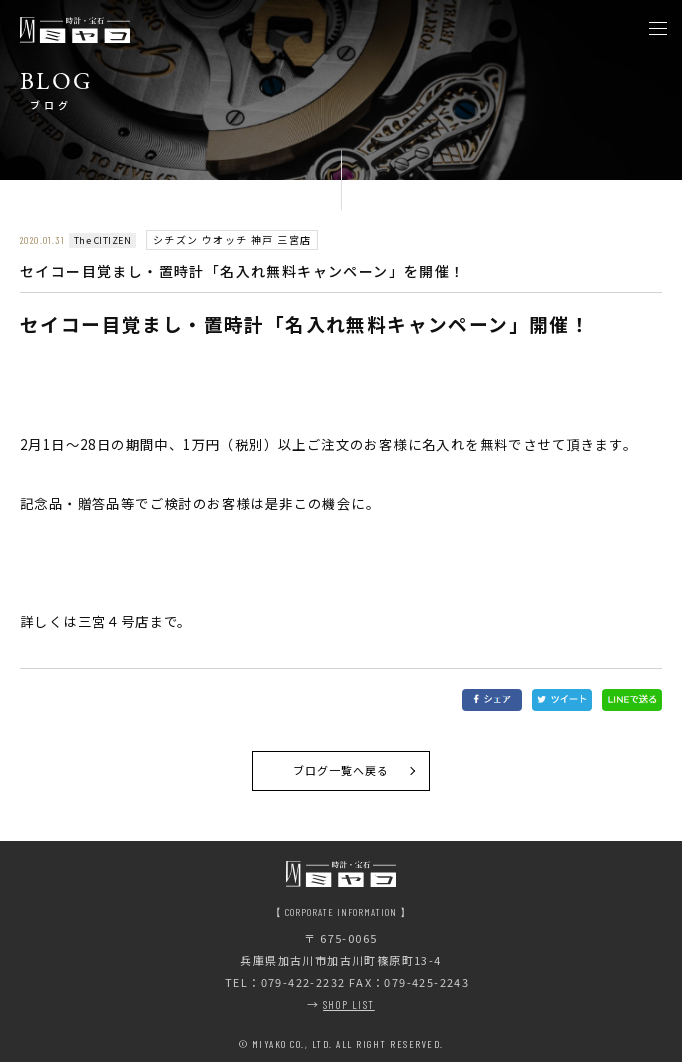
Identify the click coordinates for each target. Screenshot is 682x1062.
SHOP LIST (349, 1004)
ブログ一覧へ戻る (341, 770)
